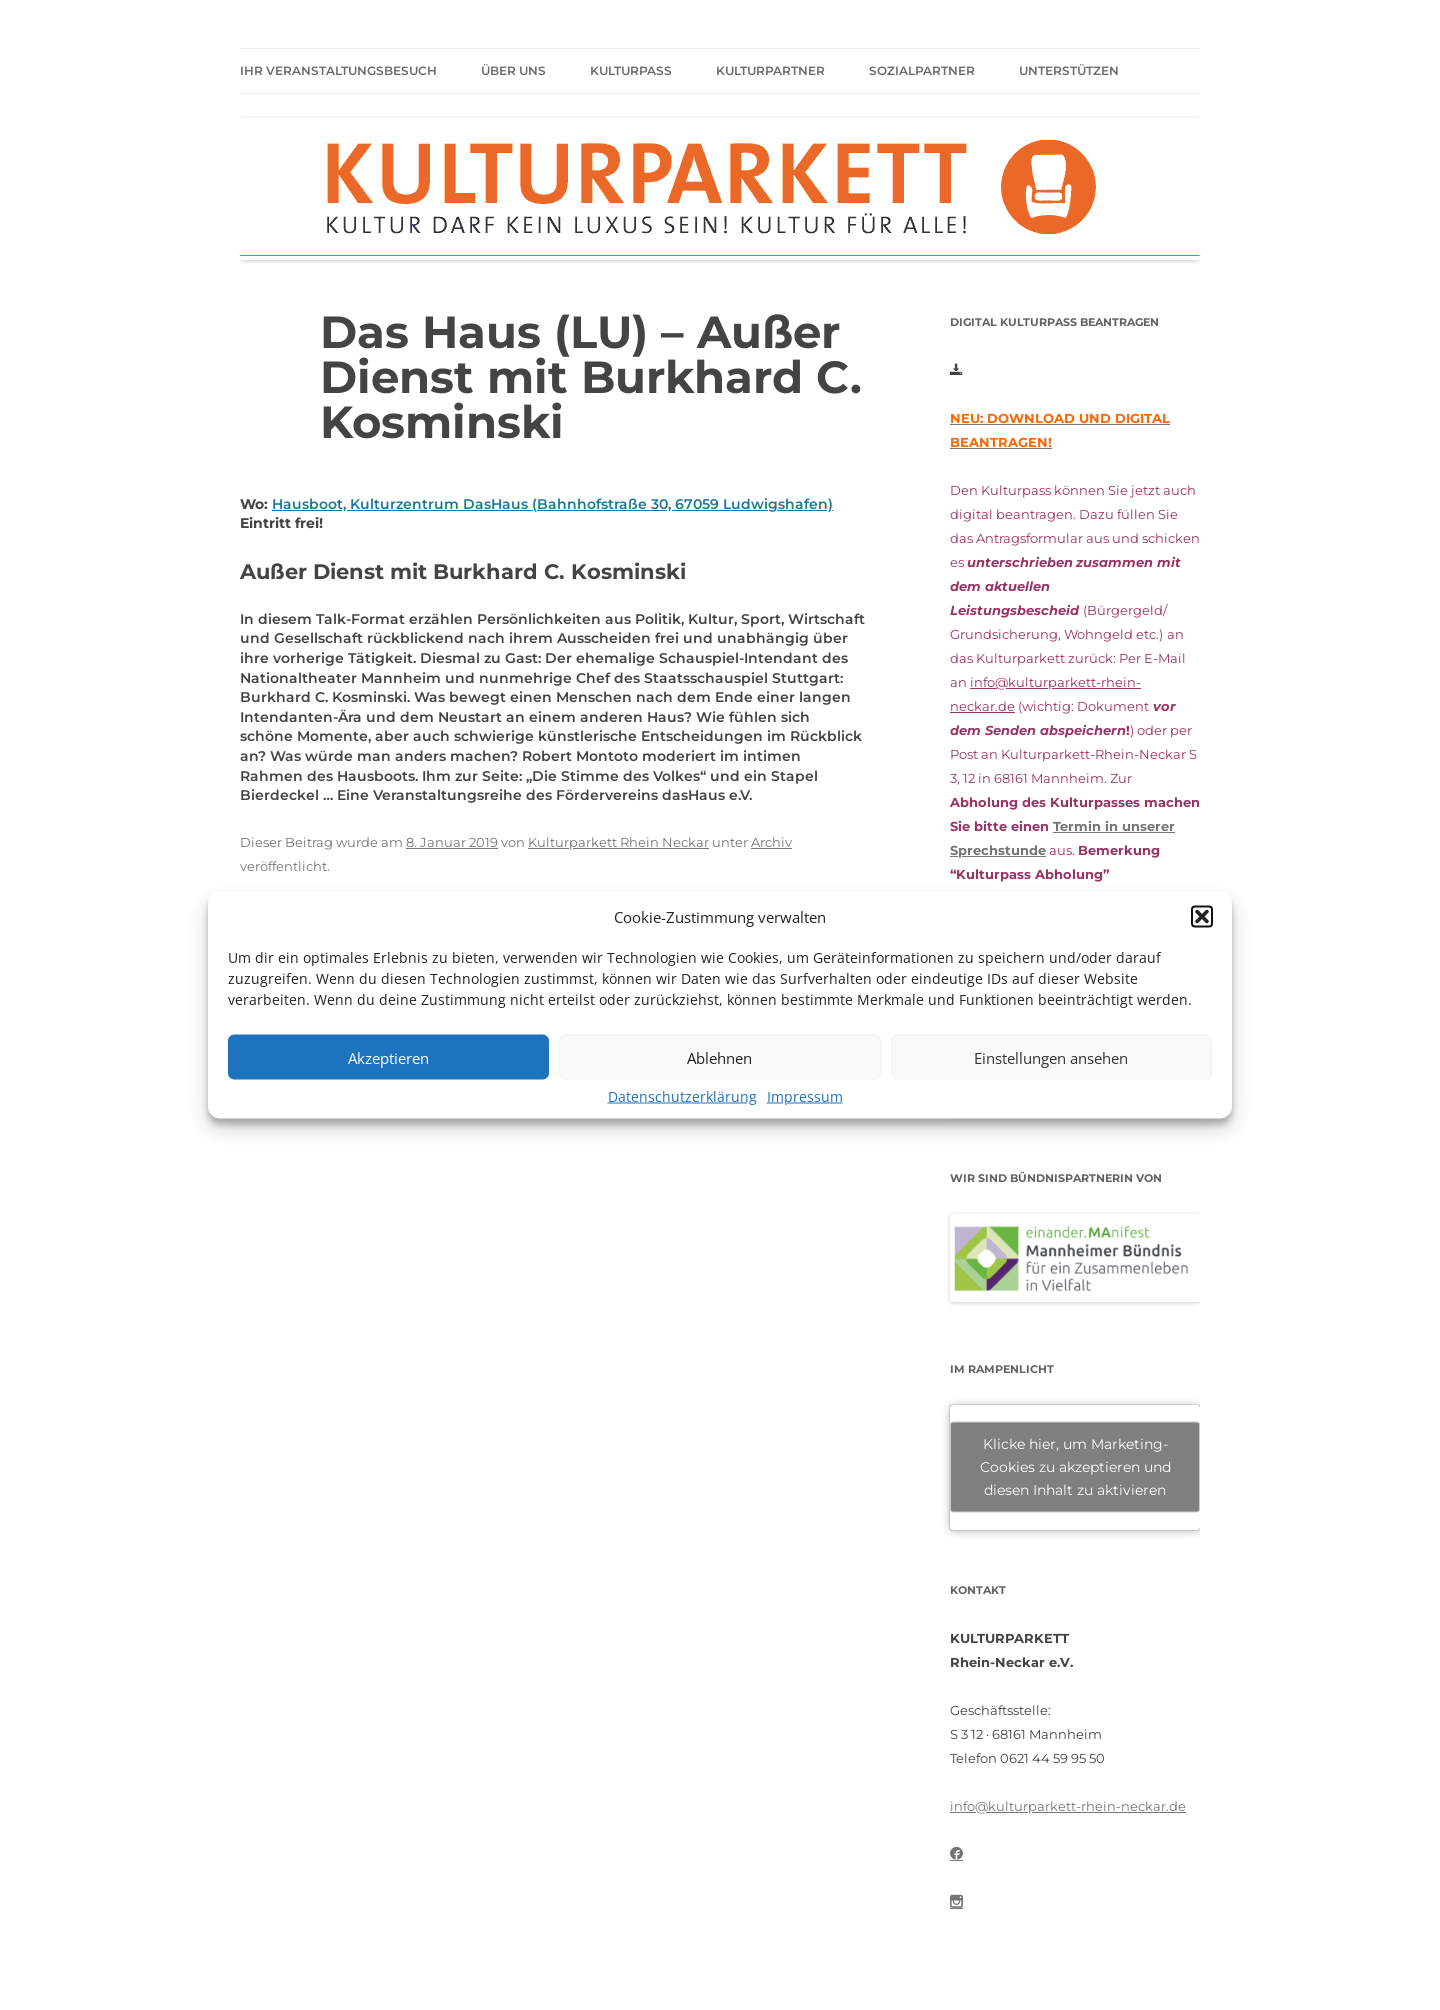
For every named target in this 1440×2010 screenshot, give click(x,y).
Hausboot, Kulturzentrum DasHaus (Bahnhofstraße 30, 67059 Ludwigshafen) (552, 504)
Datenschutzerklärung (682, 1097)
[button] (1202, 917)
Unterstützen (1069, 70)
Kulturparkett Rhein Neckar (618, 842)
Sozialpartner (922, 70)
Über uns (513, 70)
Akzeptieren (388, 1057)
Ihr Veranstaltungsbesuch (338, 70)
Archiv (771, 842)
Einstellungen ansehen (1051, 1057)
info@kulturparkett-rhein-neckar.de (1068, 1806)
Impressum (805, 1097)
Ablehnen (719, 1057)
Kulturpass (631, 70)
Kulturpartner (770, 70)
